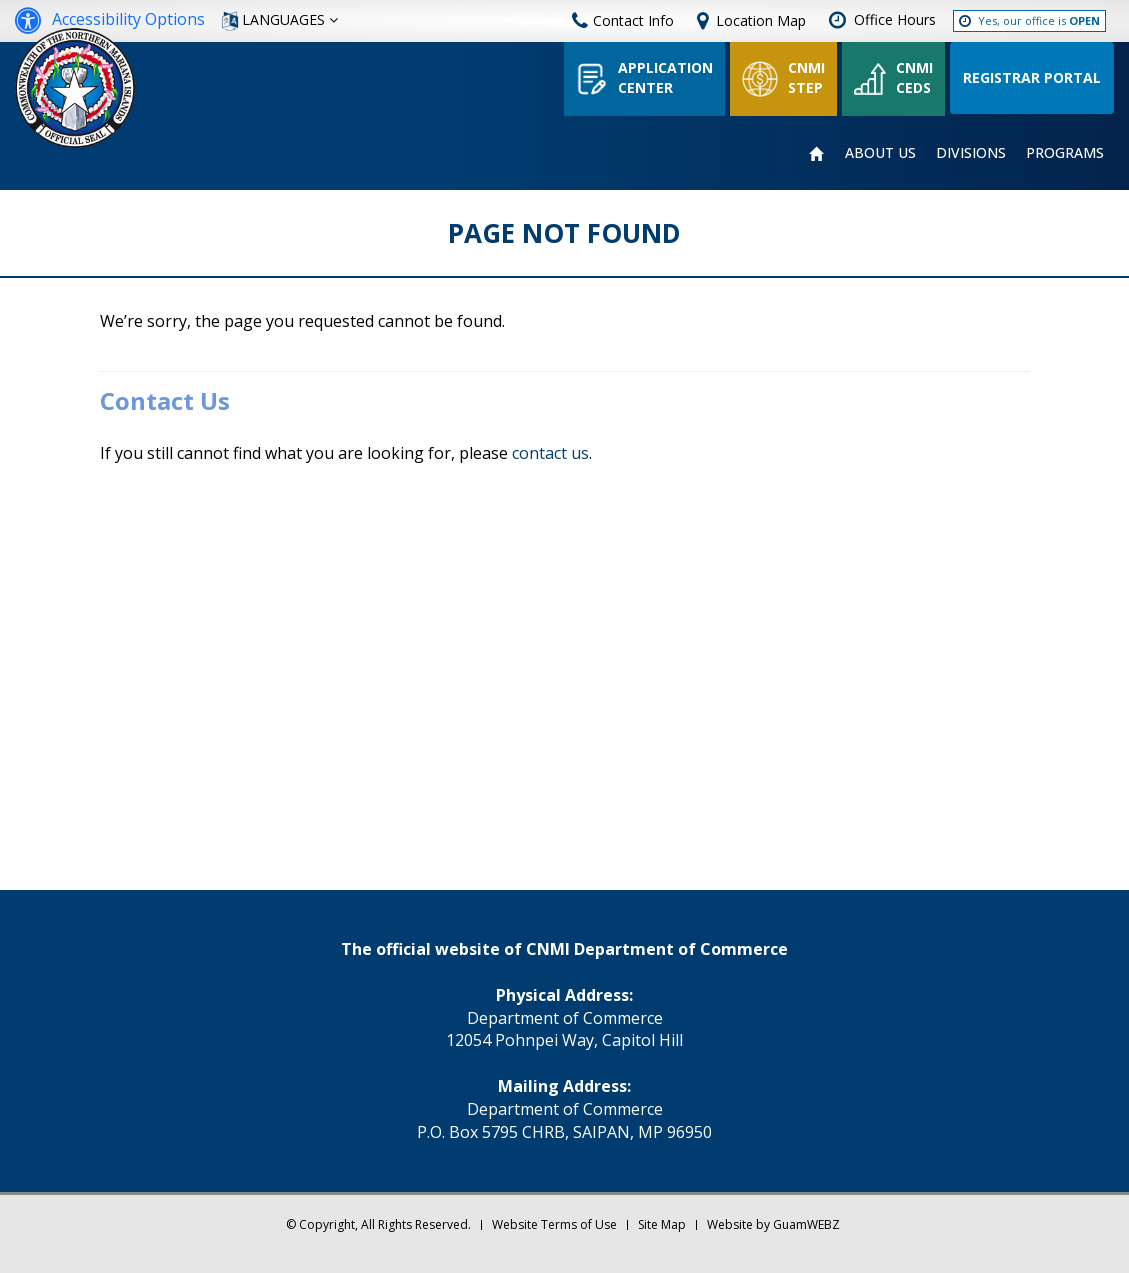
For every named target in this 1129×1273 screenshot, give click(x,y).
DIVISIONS (971, 152)
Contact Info (623, 21)
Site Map (662, 1224)
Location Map (761, 20)
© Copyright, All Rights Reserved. (378, 1224)
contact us (550, 453)
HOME (817, 154)
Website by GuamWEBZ (773, 1224)
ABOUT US (880, 152)
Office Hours (895, 19)
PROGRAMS (1065, 152)
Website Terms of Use (554, 1224)
